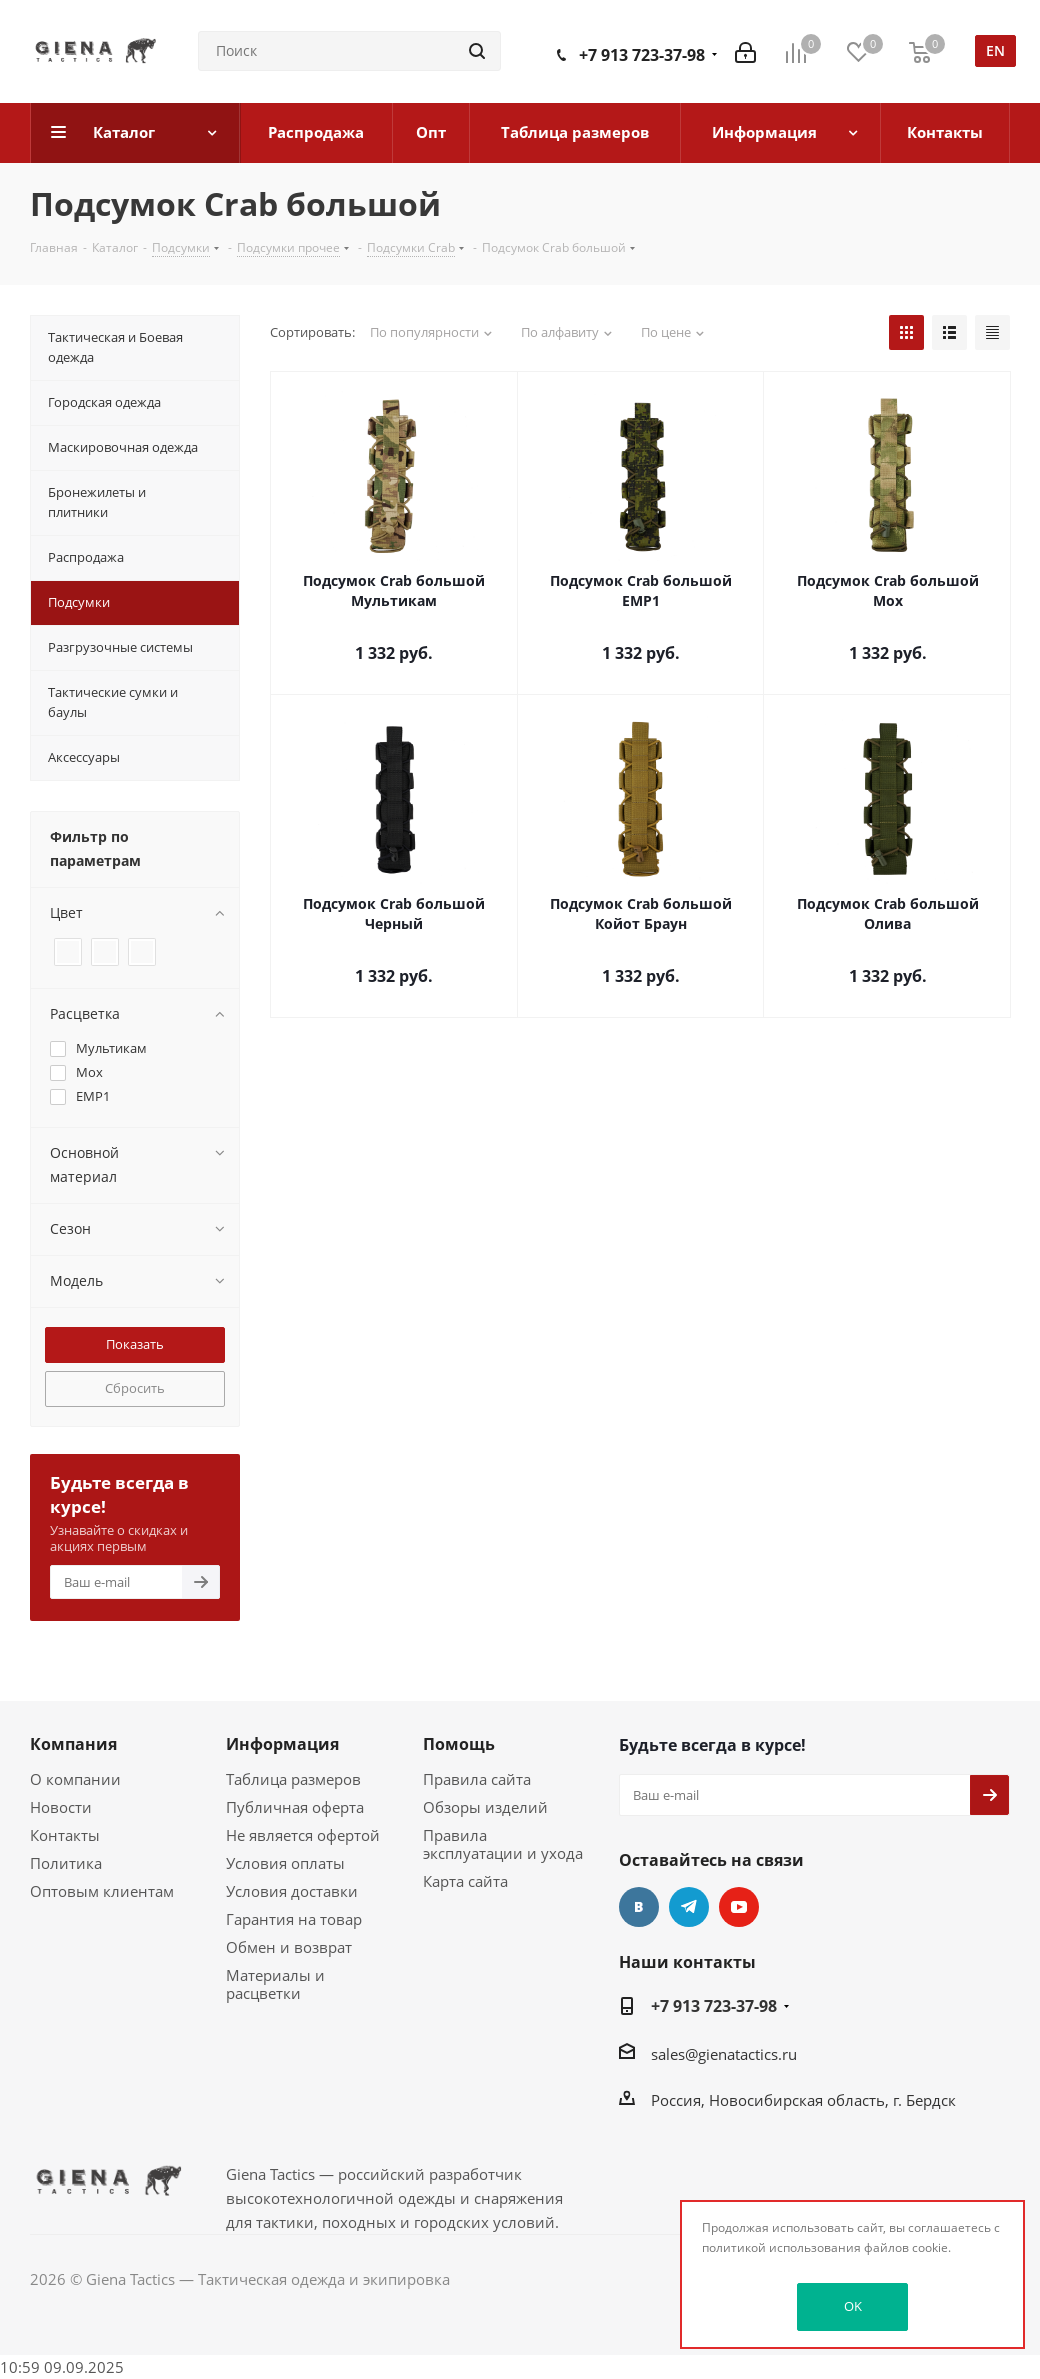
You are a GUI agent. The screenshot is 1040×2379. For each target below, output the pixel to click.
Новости (61, 1807)
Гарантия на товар (294, 1919)
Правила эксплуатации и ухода (503, 1844)
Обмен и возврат (289, 1947)
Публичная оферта (295, 1807)
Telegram (689, 1907)
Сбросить (135, 1388)
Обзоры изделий (485, 1807)
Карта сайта (465, 1881)
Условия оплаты (285, 1863)
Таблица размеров (293, 1779)
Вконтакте (639, 1907)
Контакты (65, 1835)
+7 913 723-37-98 (642, 55)
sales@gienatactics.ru (724, 2054)
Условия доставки (292, 1891)
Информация (282, 1744)
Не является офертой (303, 1835)
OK (853, 2306)
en (995, 50)
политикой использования (781, 2247)
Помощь (459, 1744)
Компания (73, 1744)
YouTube (739, 1907)
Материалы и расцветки (275, 1984)
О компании (75, 1779)
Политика (66, 1863)
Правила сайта (477, 1779)
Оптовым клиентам (102, 1891)
